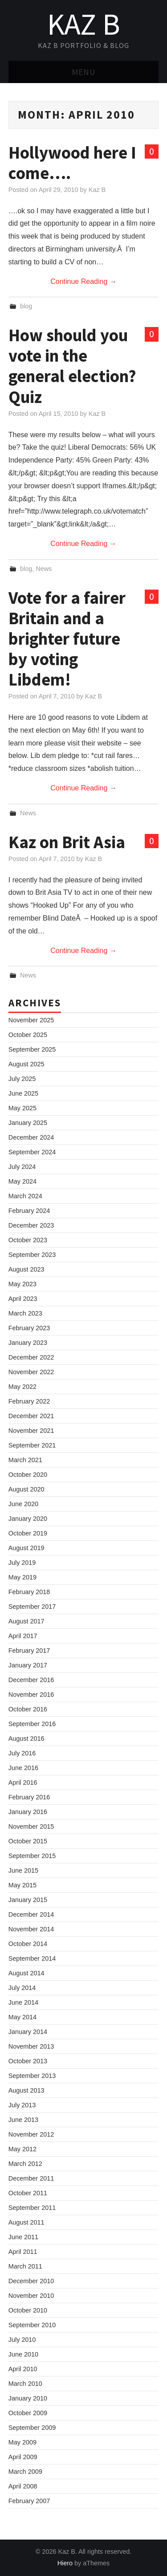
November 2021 (31, 1430)
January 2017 (27, 1665)
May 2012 (22, 2149)
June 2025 (23, 1093)
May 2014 (22, 2017)
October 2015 (27, 1841)
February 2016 (29, 1797)
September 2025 (32, 1049)
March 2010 (25, 2383)
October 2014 (27, 1943)
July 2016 (22, 1753)
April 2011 (22, 2251)
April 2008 (22, 2486)
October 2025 (27, 1034)
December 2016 (31, 1679)
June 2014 (23, 2002)
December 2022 (31, 1357)
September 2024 (32, 1152)
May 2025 (22, 1108)
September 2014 (32, 1958)
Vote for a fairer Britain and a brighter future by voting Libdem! (67, 638)
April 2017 (22, 1635)
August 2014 (26, 1973)
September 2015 (32, 1855)
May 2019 (22, 1577)
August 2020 (26, 1489)
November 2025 (31, 1020)
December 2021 (31, 1416)
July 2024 (22, 1166)
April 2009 (22, 2456)
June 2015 (23, 1870)
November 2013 (31, 2046)
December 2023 (31, 1225)
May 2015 (22, 1885)
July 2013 (22, 2105)
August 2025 (26, 1064)
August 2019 (26, 1547)
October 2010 (27, 2310)
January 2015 (27, 1899)
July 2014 (22, 1987)
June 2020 (23, 1503)
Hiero (65, 2563)
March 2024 (25, 1196)
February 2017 (29, 1650)
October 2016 (27, 1709)
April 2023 (22, 1298)
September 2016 (32, 1723)
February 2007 (29, 2500)
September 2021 (32, 1445)
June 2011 (23, 2237)
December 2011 (31, 2178)
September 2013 (32, 2075)
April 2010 (22, 2369)
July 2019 (22, 1562)
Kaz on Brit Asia (66, 842)
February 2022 (29, 1401)
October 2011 (27, 2193)
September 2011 (32, 2207)
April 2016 (22, 1782)
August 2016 (26, 1738)
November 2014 (31, 1929)
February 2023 (29, 1328)
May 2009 (22, 2442)
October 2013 (27, 2061)
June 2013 (23, 2119)
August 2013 (26, 2090)
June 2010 (23, 2354)
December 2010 (31, 2281)
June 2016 (23, 1767)
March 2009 (25, 2471)
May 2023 (22, 1284)
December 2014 (31, 1914)
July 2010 (22, 2339)
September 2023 (32, 1254)
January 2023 (27, 1342)
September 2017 (32, 1606)
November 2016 (31, 1694)
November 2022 (31, 1372)
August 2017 (26, 1621)
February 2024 (29, 1210)
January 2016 (27, 1811)
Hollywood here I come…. (72, 162)
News (44, 568)
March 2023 (25, 1313)
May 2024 (22, 1181)
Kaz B (83, 24)
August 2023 (26, 1269)
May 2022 (22, 1386)
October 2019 (27, 1533)
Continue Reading (83, 281)
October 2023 (27, 1240)
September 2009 (32, 2427)
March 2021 (25, 1459)
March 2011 (25, 2266)
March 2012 (25, 2163)
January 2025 (27, 1122)
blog (26, 306)
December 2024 (31, 1137)
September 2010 (32, 2325)
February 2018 (29, 1591)
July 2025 (22, 1078)
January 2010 (27, 2398)
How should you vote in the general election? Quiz (72, 365)
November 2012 (31, 2134)
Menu (84, 72)
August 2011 (26, 2222)
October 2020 (27, 1474)
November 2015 (31, 1826)
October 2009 (27, 2412)
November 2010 (31, 2295)
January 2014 (27, 2031)
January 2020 (27, 1518)
